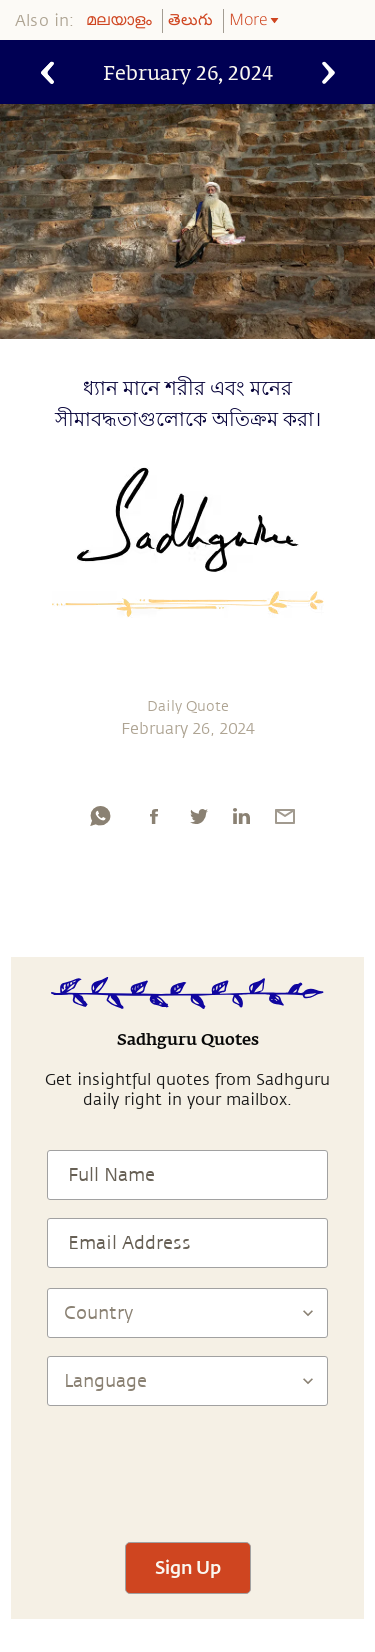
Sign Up (188, 1567)
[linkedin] (241, 816)
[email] (285, 816)
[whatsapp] (100, 816)
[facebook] (154, 816)
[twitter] (198, 816)
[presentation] (188, 1465)
